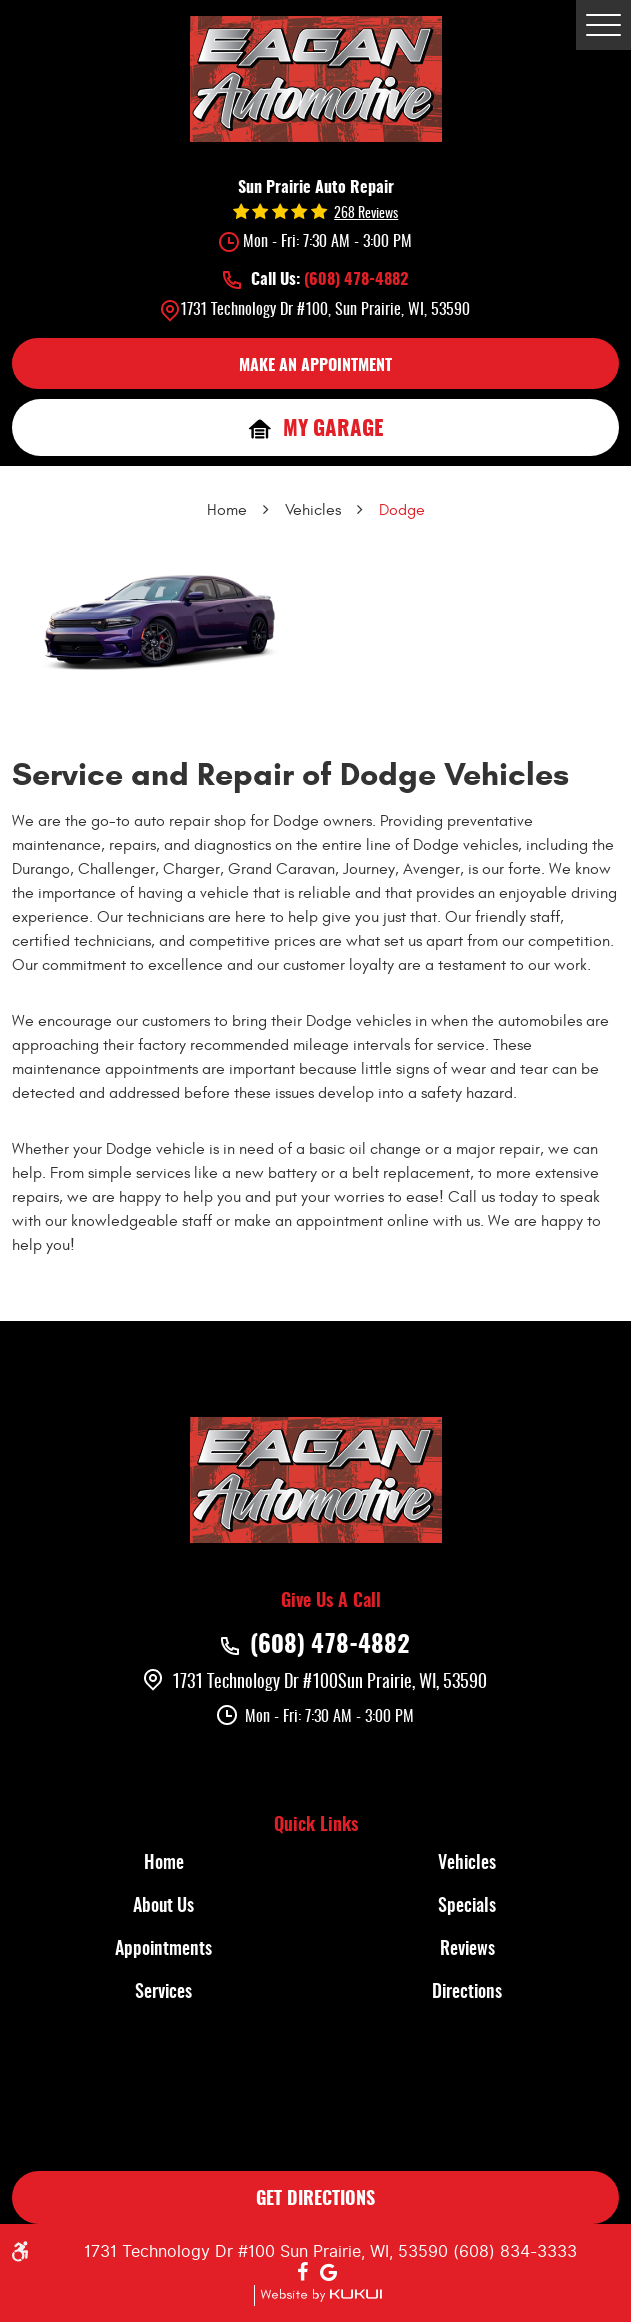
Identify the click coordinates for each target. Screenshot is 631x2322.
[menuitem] (164, 1864)
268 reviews (366, 214)
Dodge (402, 510)
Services (163, 1993)
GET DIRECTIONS (315, 2200)
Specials (467, 1907)
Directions (467, 1993)
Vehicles (313, 510)
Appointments (163, 1950)
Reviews (467, 1950)
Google (329, 2273)
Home (227, 510)
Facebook (303, 2273)
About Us (163, 1907)
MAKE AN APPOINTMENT (315, 366)
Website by (318, 2295)
